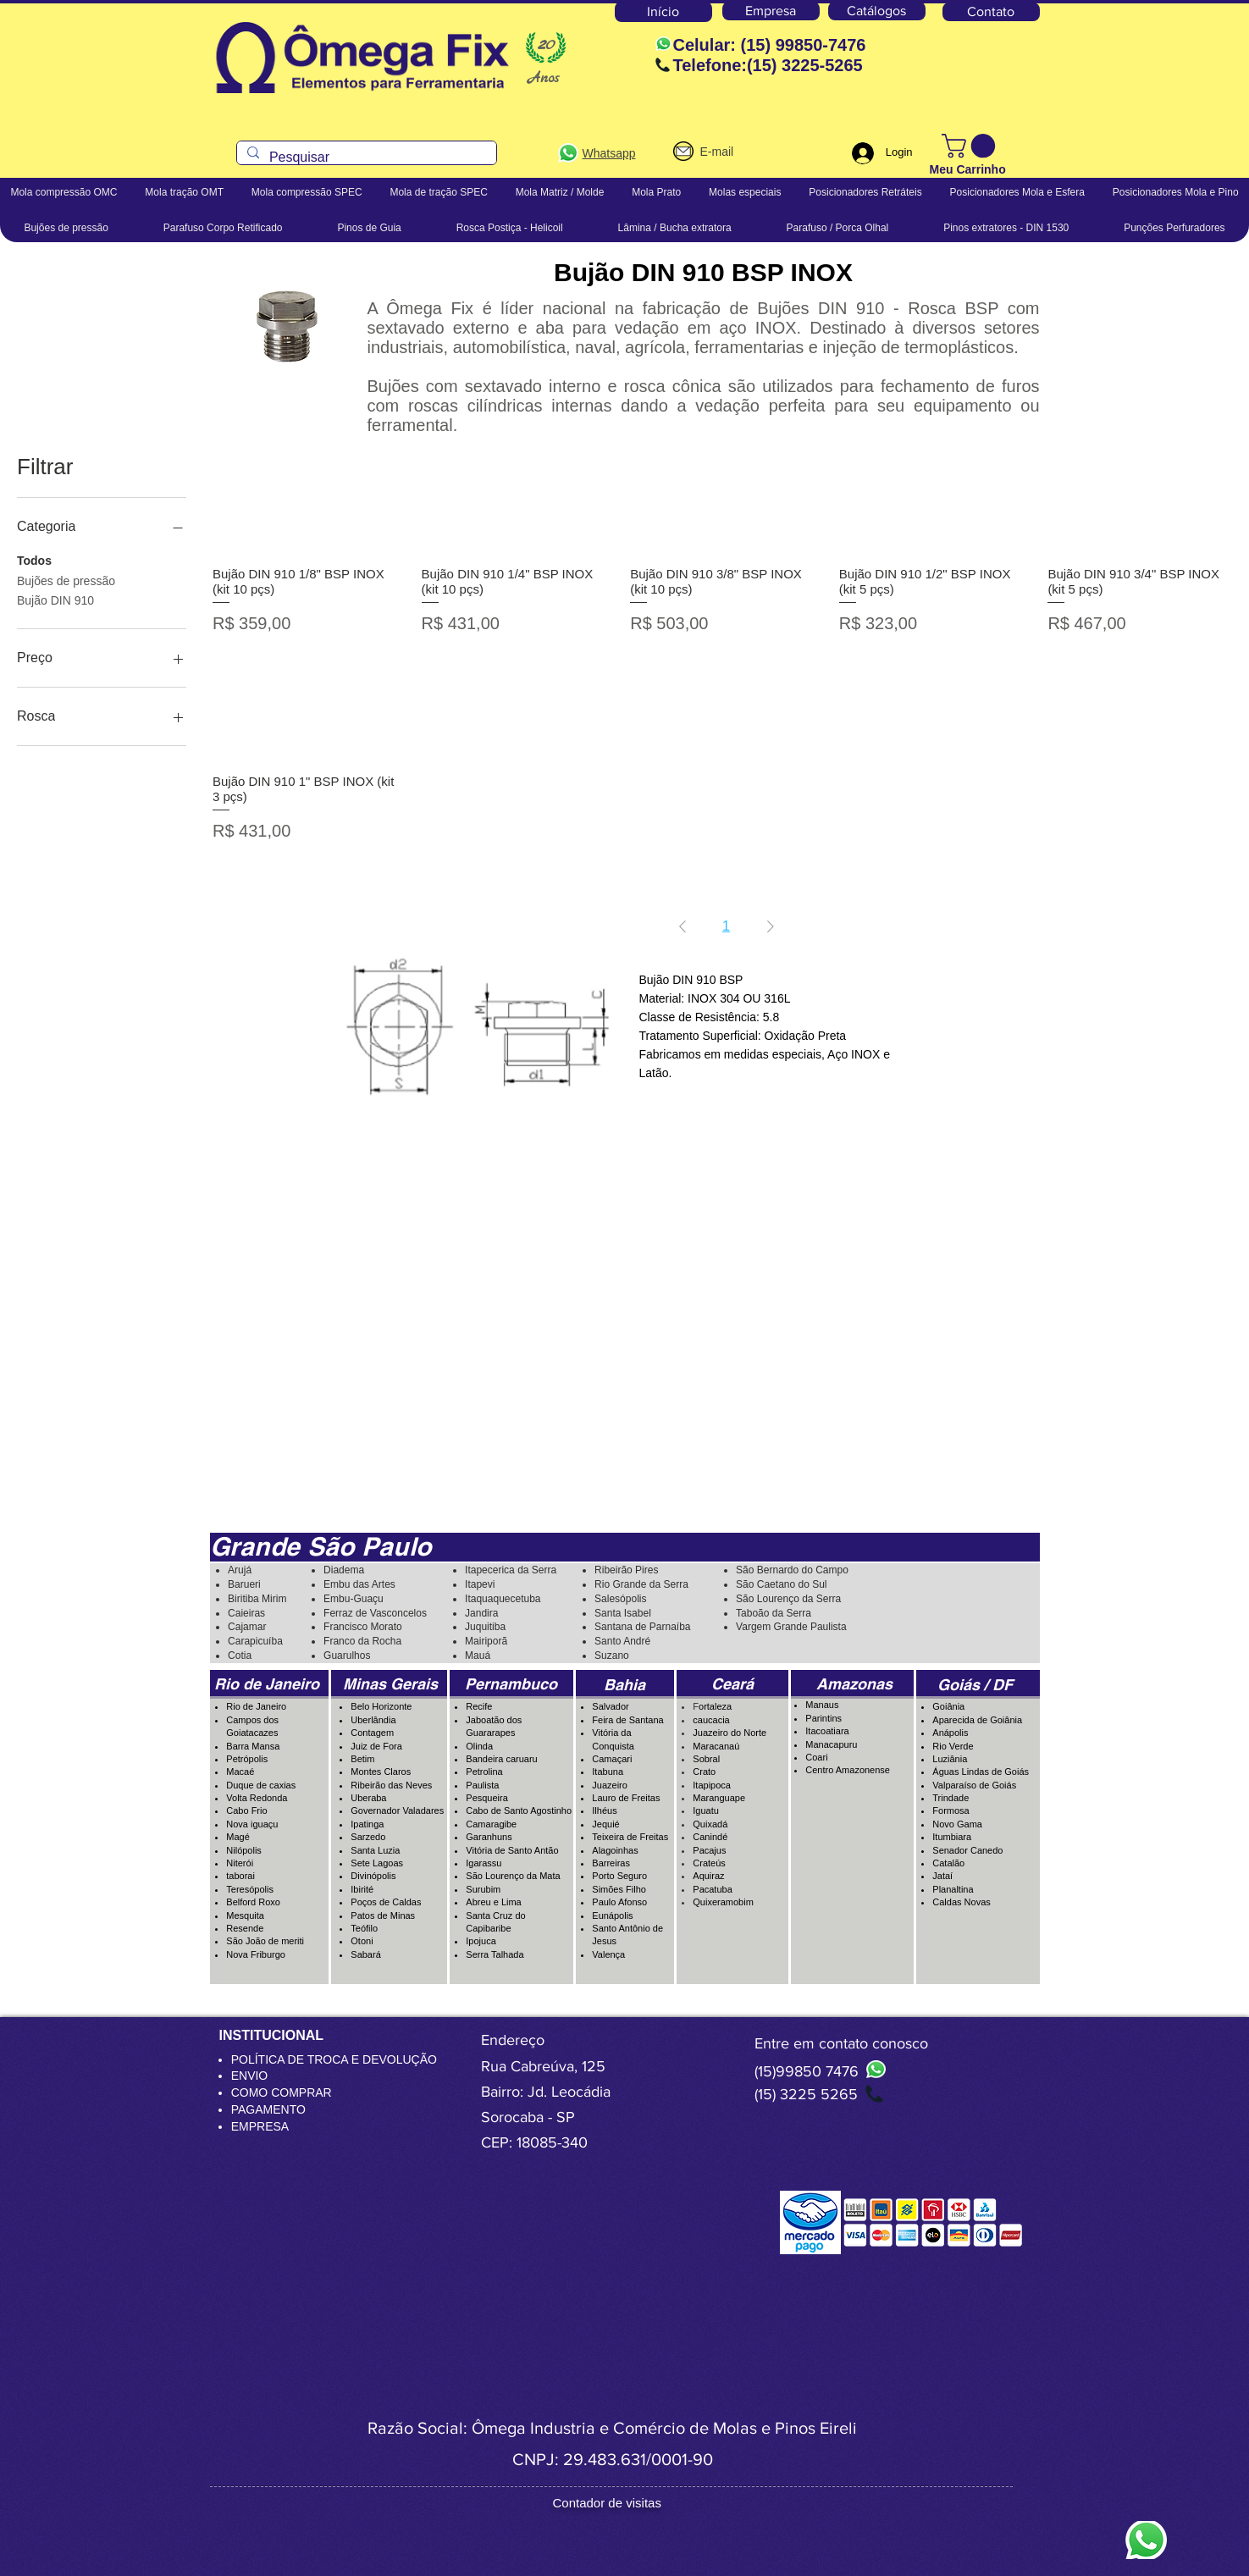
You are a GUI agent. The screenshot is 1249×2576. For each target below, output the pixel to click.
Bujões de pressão (66, 580)
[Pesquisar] (365, 157)
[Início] (663, 12)
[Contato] (991, 12)
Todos (34, 559)
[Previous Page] (682, 926)
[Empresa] (771, 11)
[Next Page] (770, 926)
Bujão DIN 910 (55, 599)
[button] (971, 146)
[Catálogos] (877, 11)
